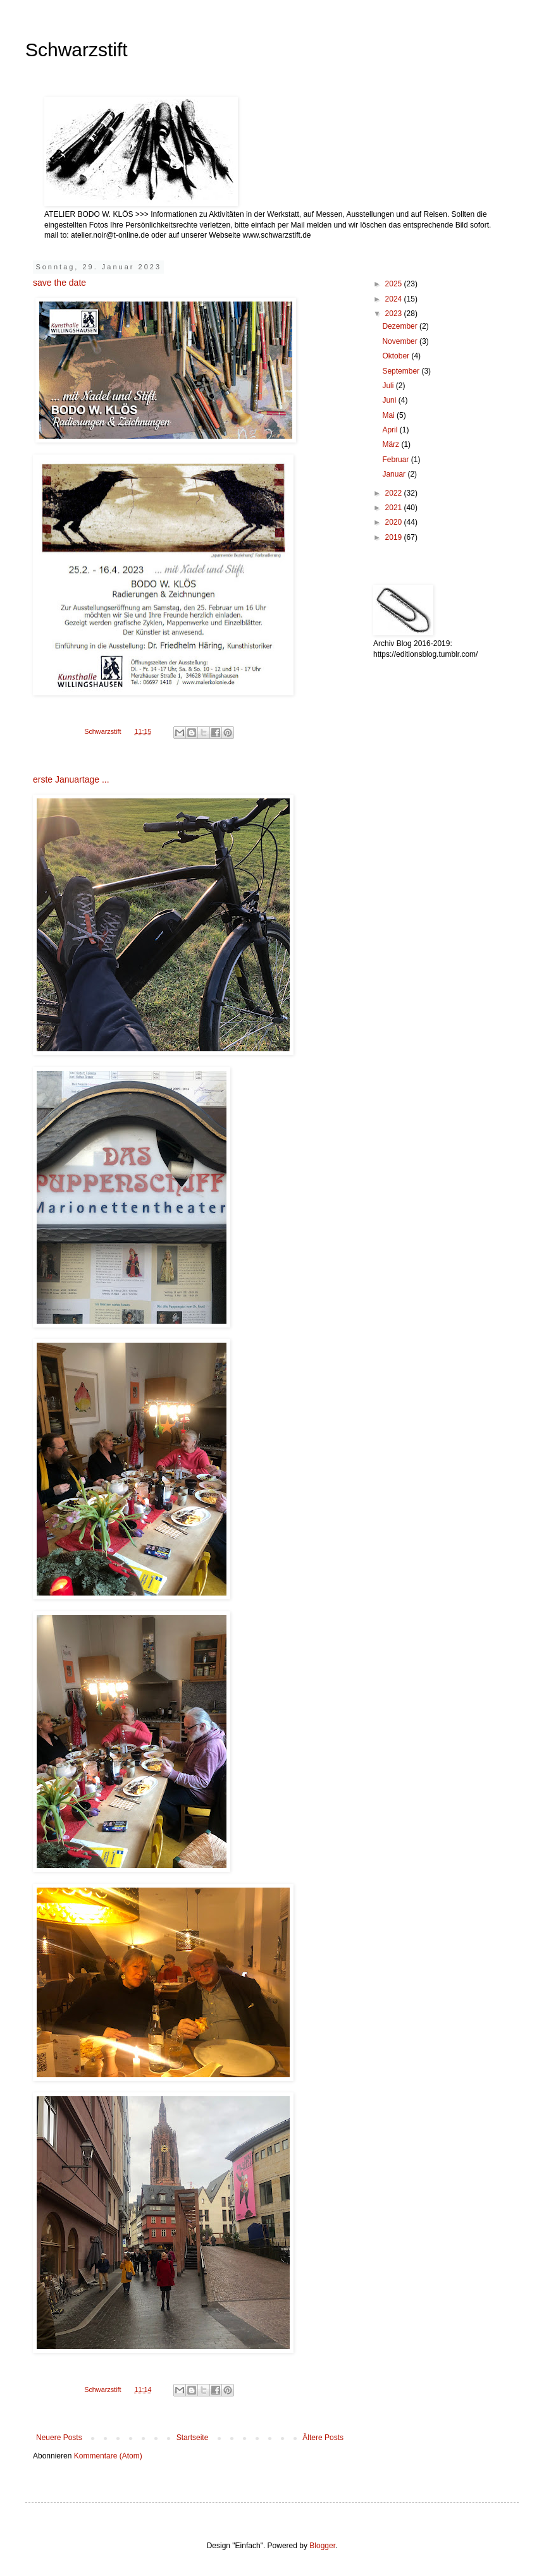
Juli (388, 385)
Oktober (396, 355)
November (400, 341)
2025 (394, 283)
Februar (396, 459)
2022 (394, 493)
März (391, 444)
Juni (390, 400)
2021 (394, 507)
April (390, 429)
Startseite (192, 2437)
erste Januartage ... (71, 779)
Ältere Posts (322, 2437)
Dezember (400, 326)
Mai (389, 415)
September (401, 371)
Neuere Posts (59, 2437)
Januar (394, 474)
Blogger (322, 2545)
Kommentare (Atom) (108, 2455)
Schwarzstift (76, 49)
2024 (394, 299)
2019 (394, 537)
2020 (394, 522)
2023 (394, 313)
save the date (59, 283)
